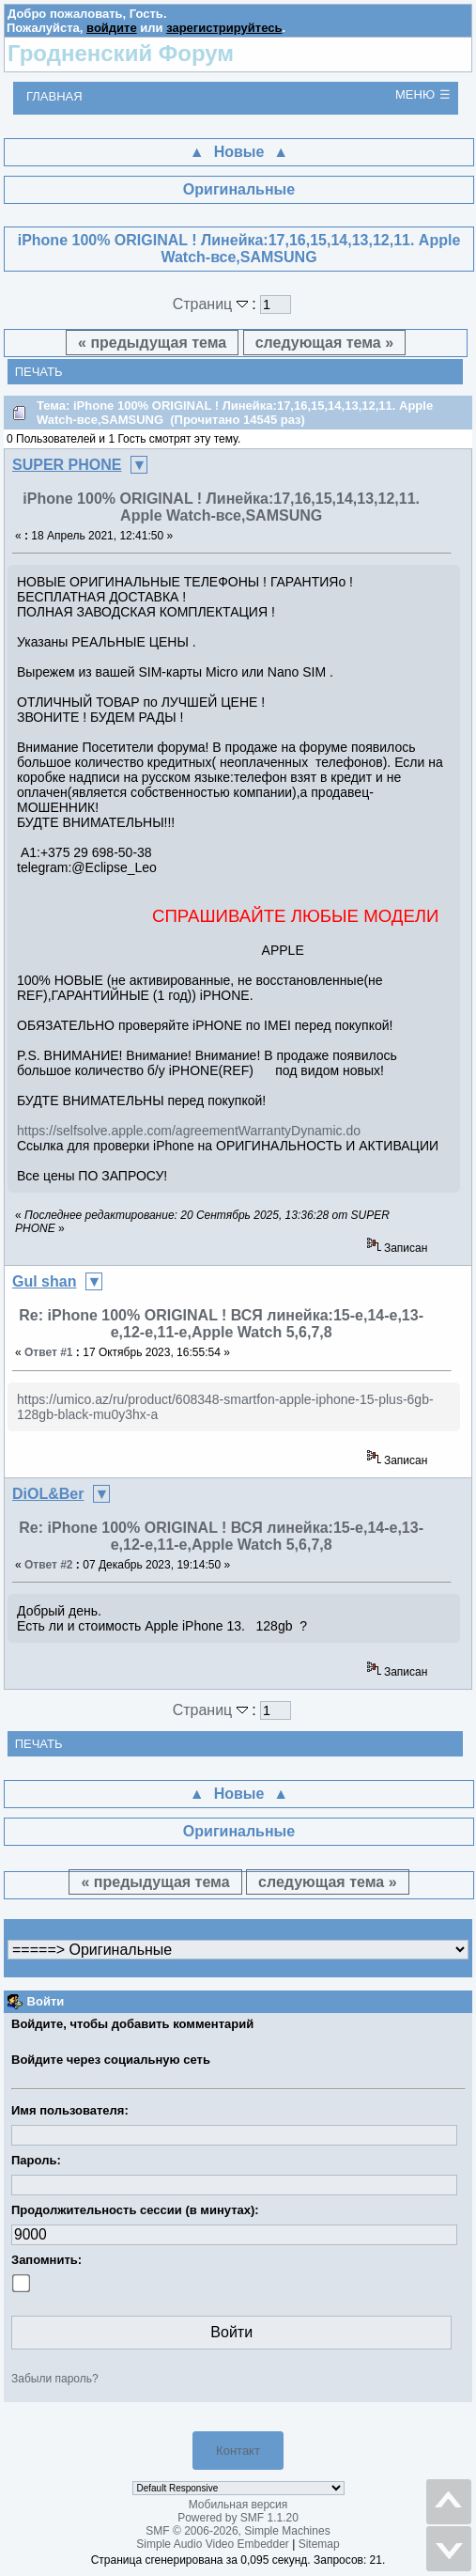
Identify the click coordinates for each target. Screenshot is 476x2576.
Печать (39, 372)
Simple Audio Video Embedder (212, 2544)
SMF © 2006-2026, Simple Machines (238, 2530)
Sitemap (319, 2544)
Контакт (238, 2450)
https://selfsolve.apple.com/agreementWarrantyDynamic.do (189, 1130)
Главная (54, 96)
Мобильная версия (238, 2504)
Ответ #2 (48, 1564)
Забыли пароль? (55, 2378)
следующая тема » (324, 343)
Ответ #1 (48, 1352)
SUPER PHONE (66, 465)
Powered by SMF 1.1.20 (238, 2517)
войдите (111, 28)
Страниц (213, 304)
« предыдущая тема (152, 343)
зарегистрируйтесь (224, 28)
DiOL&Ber (48, 1494)
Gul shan (44, 1281)
